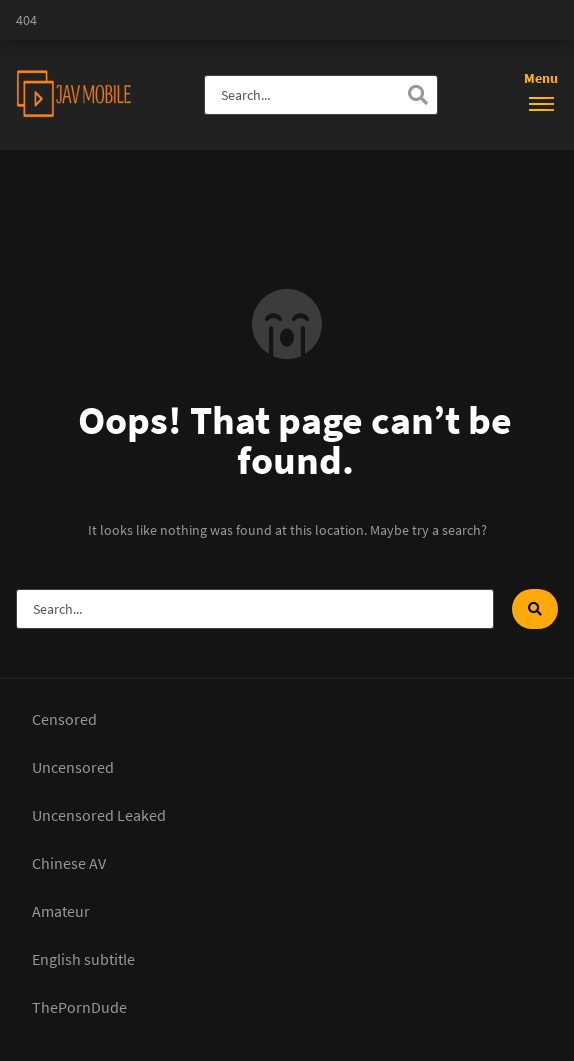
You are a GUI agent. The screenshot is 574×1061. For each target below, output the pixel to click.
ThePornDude (79, 1007)
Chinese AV (69, 863)
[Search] (418, 95)
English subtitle (83, 959)
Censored (64, 719)
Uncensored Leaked (99, 815)
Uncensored (73, 767)
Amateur (61, 911)
